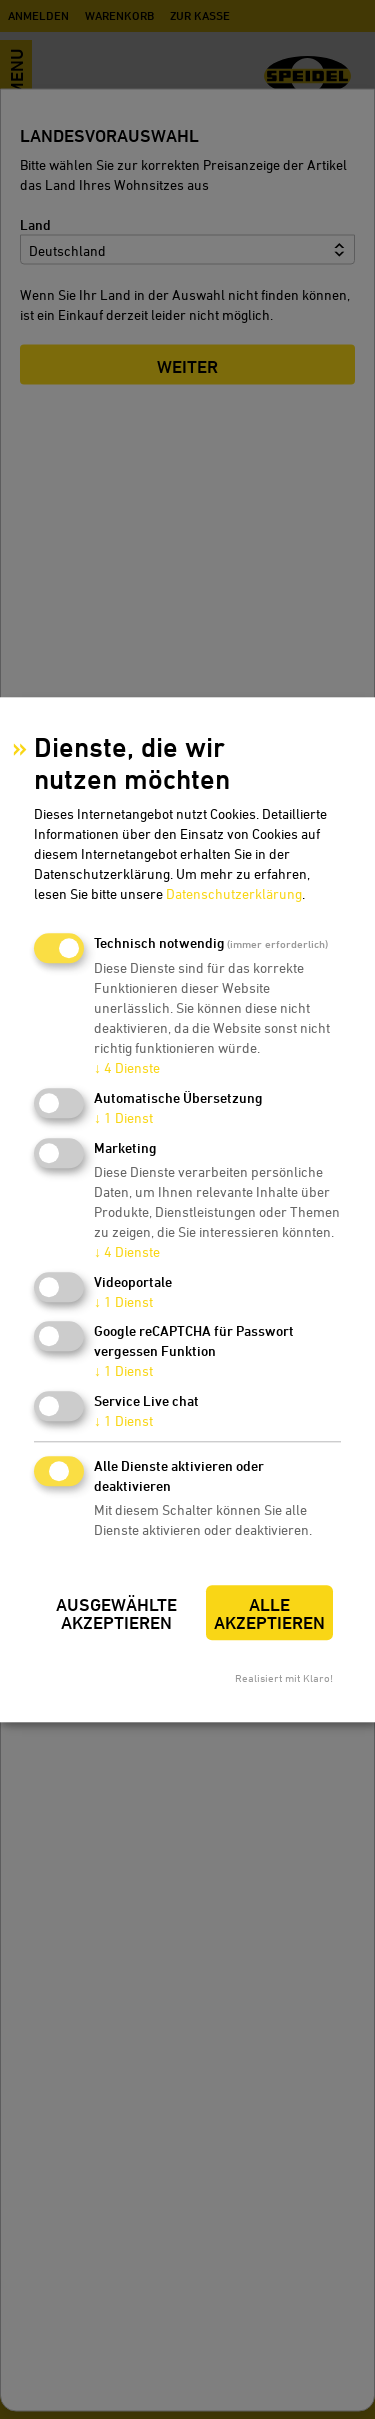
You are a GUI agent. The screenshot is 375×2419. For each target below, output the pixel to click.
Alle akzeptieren (269, 1613)
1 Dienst (123, 1117)
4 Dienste (127, 1068)
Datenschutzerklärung (234, 894)
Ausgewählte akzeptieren (116, 1613)
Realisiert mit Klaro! (284, 1677)
